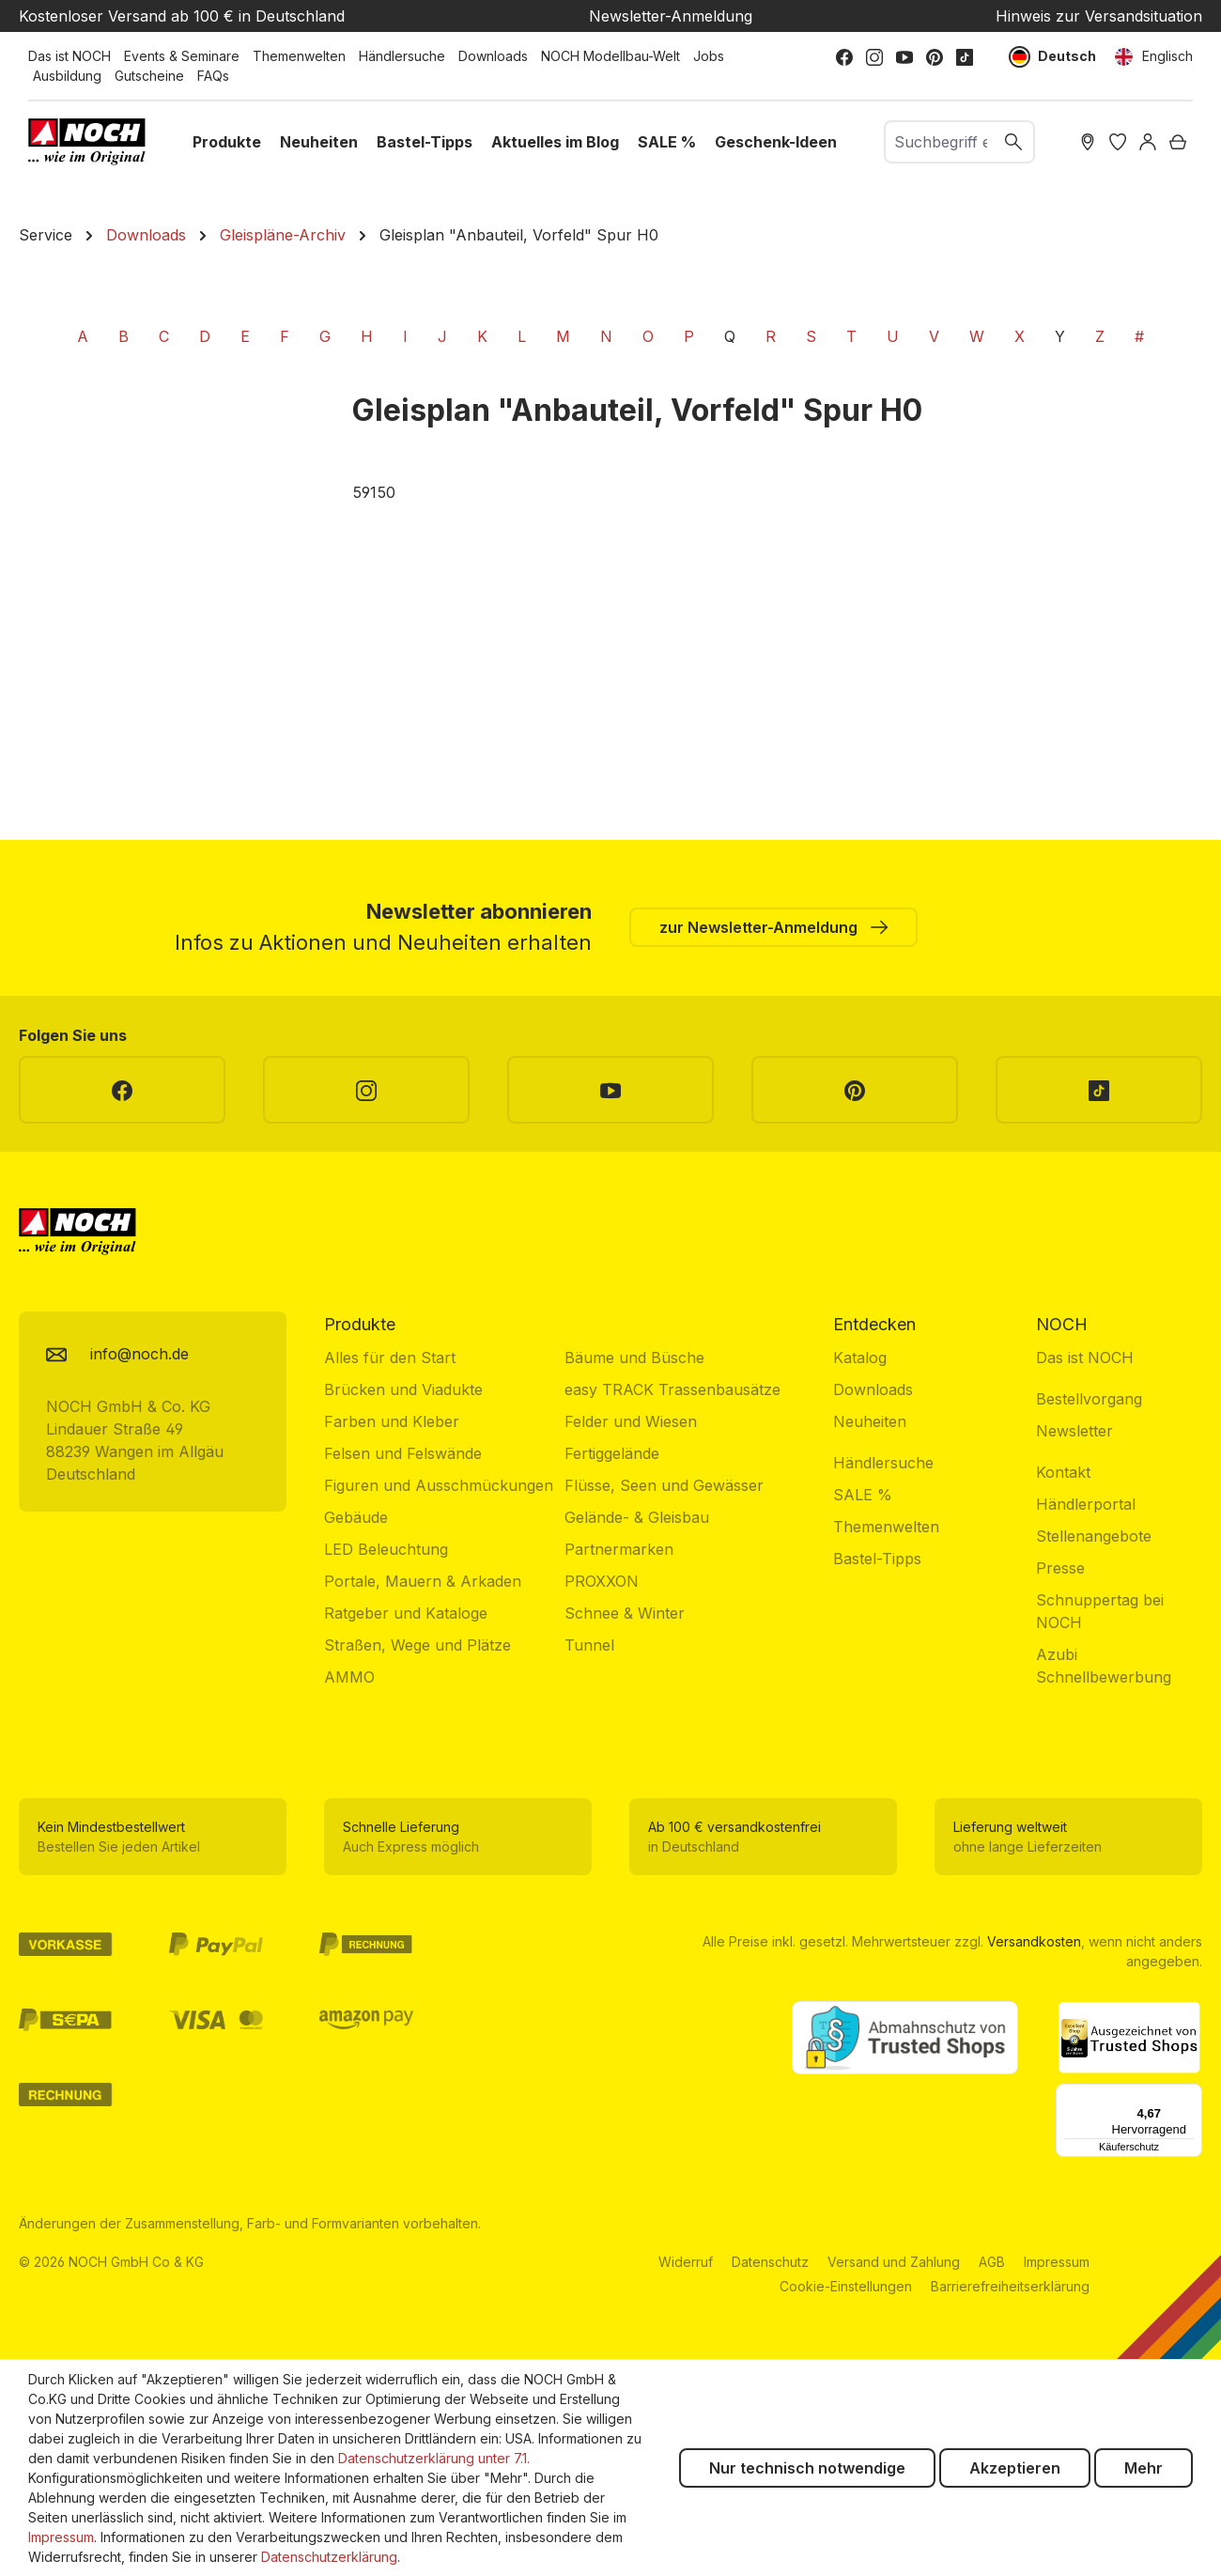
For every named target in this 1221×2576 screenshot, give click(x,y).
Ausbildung (67, 76)
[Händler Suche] (1088, 142)
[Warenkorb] (1178, 142)
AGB (992, 2262)
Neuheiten (869, 1421)
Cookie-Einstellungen (846, 2286)
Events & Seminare (182, 56)
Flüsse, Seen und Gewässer (664, 1485)
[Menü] (1191, 2095)
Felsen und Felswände (403, 1453)
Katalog (860, 1357)
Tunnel (589, 1645)
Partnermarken (618, 1549)
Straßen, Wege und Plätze (417, 1645)
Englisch (1154, 57)
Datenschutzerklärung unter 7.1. (434, 2458)
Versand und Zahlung (893, 2262)
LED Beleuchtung (386, 1549)
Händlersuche (402, 56)
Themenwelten (299, 56)
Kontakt (1063, 1472)
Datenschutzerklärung (329, 2557)
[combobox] (940, 141)
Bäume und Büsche (634, 1357)
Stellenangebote (1093, 1536)
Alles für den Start (390, 1357)
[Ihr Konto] (1148, 142)
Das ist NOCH (69, 56)
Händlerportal (1086, 1504)
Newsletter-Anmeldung (670, 16)
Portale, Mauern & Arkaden (422, 1581)
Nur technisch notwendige (807, 2468)
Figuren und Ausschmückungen (438, 1485)
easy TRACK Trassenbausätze (672, 1389)
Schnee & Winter (624, 1613)
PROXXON (601, 1581)
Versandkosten (1034, 1941)
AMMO (349, 1677)
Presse (1060, 1568)
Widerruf (685, 2262)
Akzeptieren (1014, 2468)
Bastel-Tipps (877, 1558)
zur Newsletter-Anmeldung (773, 926)
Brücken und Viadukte (403, 1389)
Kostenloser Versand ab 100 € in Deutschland (182, 16)
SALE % (862, 1494)
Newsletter (1074, 1430)
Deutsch (1053, 57)
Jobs (708, 56)
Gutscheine (149, 76)
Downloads (493, 56)
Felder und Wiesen (630, 1421)
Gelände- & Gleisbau (636, 1517)
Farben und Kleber (391, 1421)
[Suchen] (1014, 141)
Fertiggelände (611, 1453)
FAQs (213, 76)
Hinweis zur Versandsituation (1099, 16)
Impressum (1057, 2262)
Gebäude (356, 1517)
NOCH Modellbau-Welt (610, 56)
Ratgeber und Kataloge (405, 1613)
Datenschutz (770, 2262)
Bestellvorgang (1089, 1398)
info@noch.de (139, 1353)
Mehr (1143, 2468)
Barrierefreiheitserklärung (1010, 2286)
